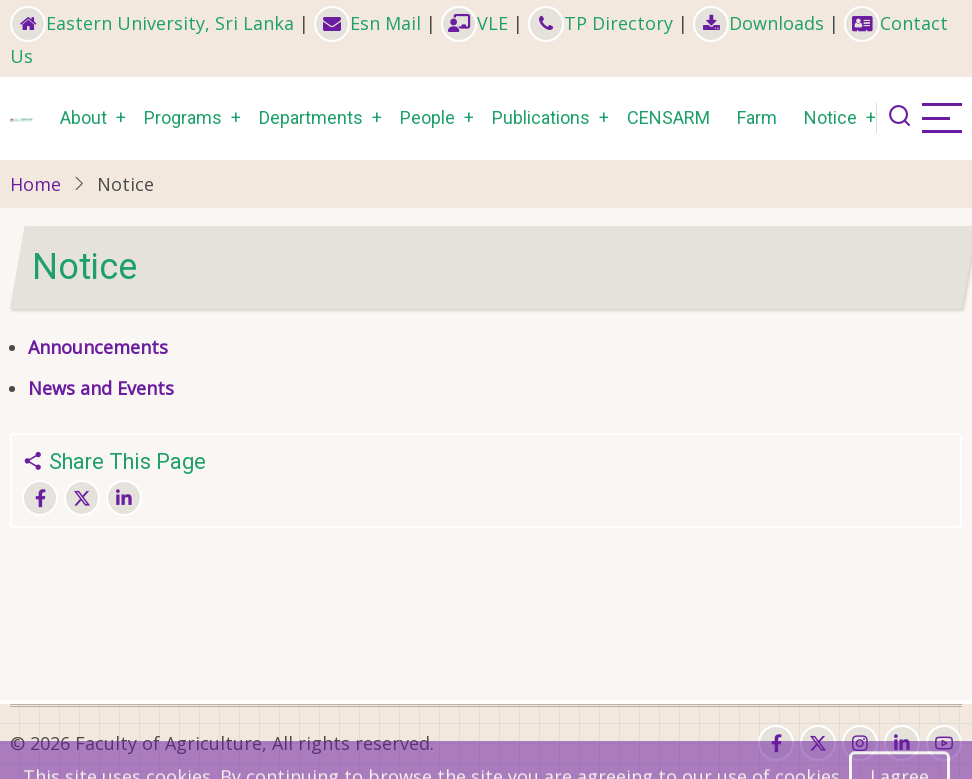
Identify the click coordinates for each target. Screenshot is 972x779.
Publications (541, 117)
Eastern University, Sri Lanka (152, 23)
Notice (830, 117)
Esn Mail (367, 23)
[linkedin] (902, 743)
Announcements (100, 347)
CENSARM (668, 117)
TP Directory (600, 23)
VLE (474, 23)
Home (35, 184)
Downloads (758, 23)
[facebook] (776, 743)
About (83, 117)
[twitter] (818, 743)
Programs (183, 117)
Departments (311, 117)
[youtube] (944, 743)
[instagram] (860, 743)
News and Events (101, 388)
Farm (757, 117)
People (427, 117)
